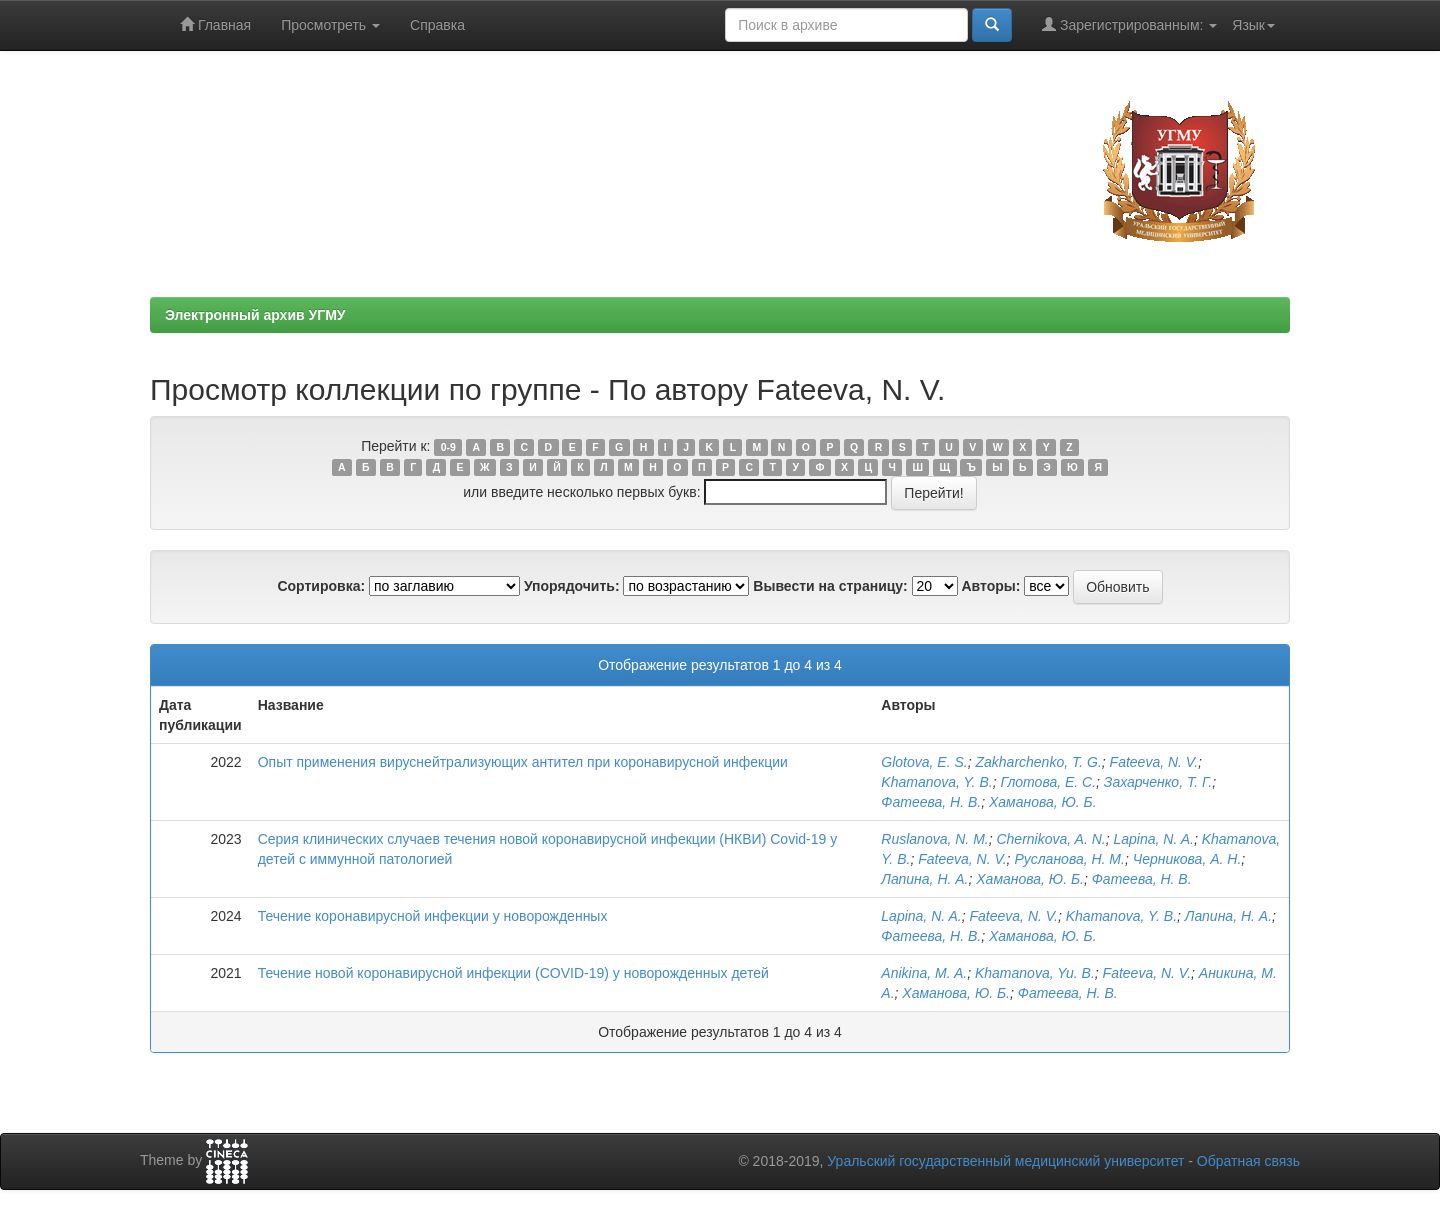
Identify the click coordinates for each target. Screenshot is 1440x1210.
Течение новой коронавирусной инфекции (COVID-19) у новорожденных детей (513, 973)
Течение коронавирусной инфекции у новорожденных (433, 916)
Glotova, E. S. (924, 762)
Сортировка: (321, 586)
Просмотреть (330, 25)
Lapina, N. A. (1153, 839)
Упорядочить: (572, 586)
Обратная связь (1248, 1161)
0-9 (448, 447)
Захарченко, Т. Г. (1158, 782)
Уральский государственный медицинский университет (1005, 1161)
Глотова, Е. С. (1048, 782)
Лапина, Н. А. (924, 879)
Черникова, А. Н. (1187, 859)
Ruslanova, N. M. (934, 839)
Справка (437, 25)
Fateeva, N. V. (1154, 762)
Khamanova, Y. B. (936, 782)
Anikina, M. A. (924, 973)
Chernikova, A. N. (1050, 839)
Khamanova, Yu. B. (1035, 973)
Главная (215, 24)
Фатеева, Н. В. (931, 802)
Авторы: (990, 586)
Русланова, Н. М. (1069, 859)
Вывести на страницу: (830, 586)
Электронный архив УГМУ (255, 315)
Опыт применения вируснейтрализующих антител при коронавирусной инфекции (523, 762)
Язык (1253, 25)
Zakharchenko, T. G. (1038, 762)
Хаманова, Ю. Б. (1043, 802)
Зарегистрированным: (1129, 24)
